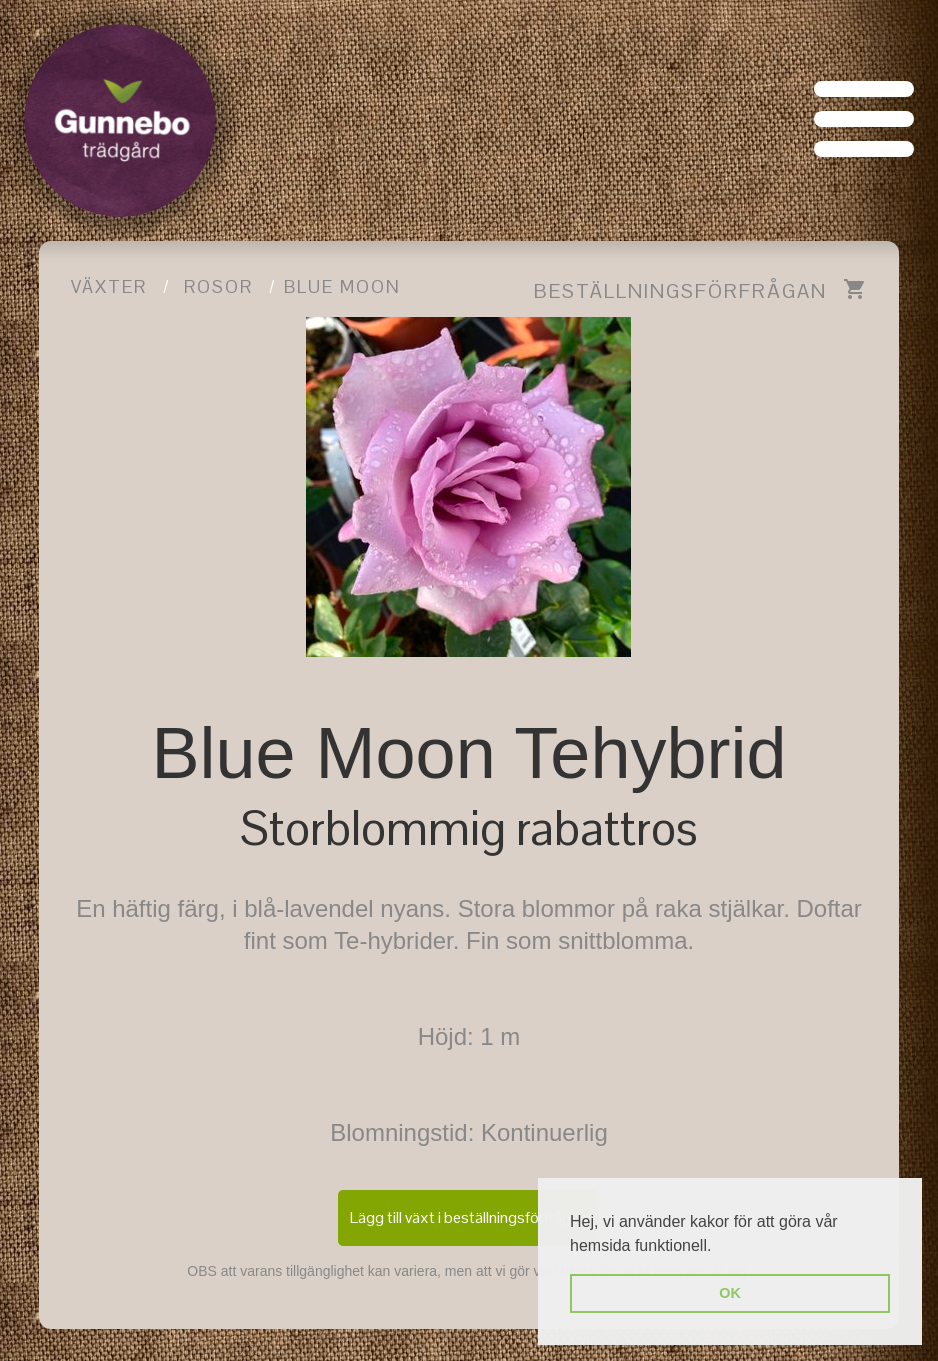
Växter (109, 286)
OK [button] (730, 1293)
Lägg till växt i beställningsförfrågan (468, 1217)
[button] (719, 1247)
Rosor (218, 286)
